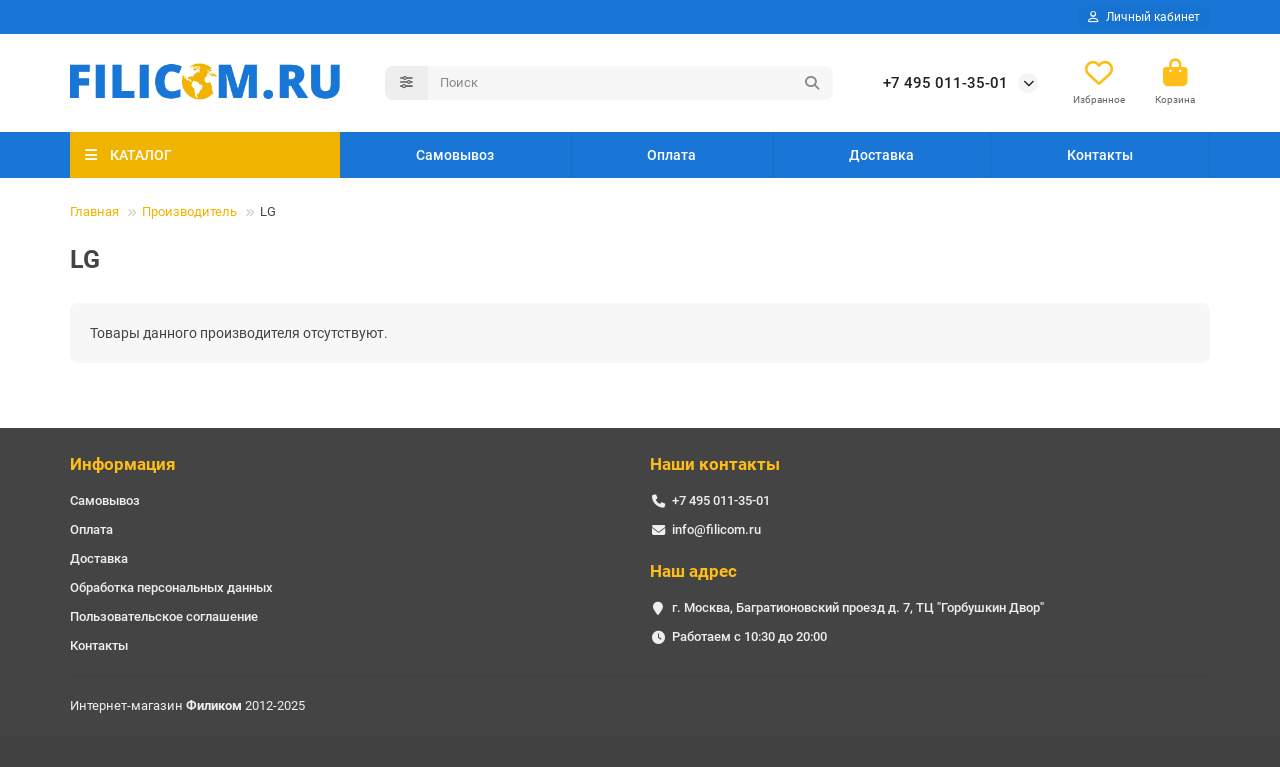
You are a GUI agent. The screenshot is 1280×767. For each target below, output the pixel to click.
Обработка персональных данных (171, 587)
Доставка (881, 155)
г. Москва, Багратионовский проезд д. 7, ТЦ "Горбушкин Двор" (858, 607)
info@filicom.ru (716, 529)
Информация (123, 464)
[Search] (630, 83)
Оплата (671, 155)
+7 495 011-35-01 (945, 83)
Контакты (1100, 155)
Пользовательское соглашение (164, 616)
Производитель (189, 211)
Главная (94, 211)
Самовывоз (455, 155)
